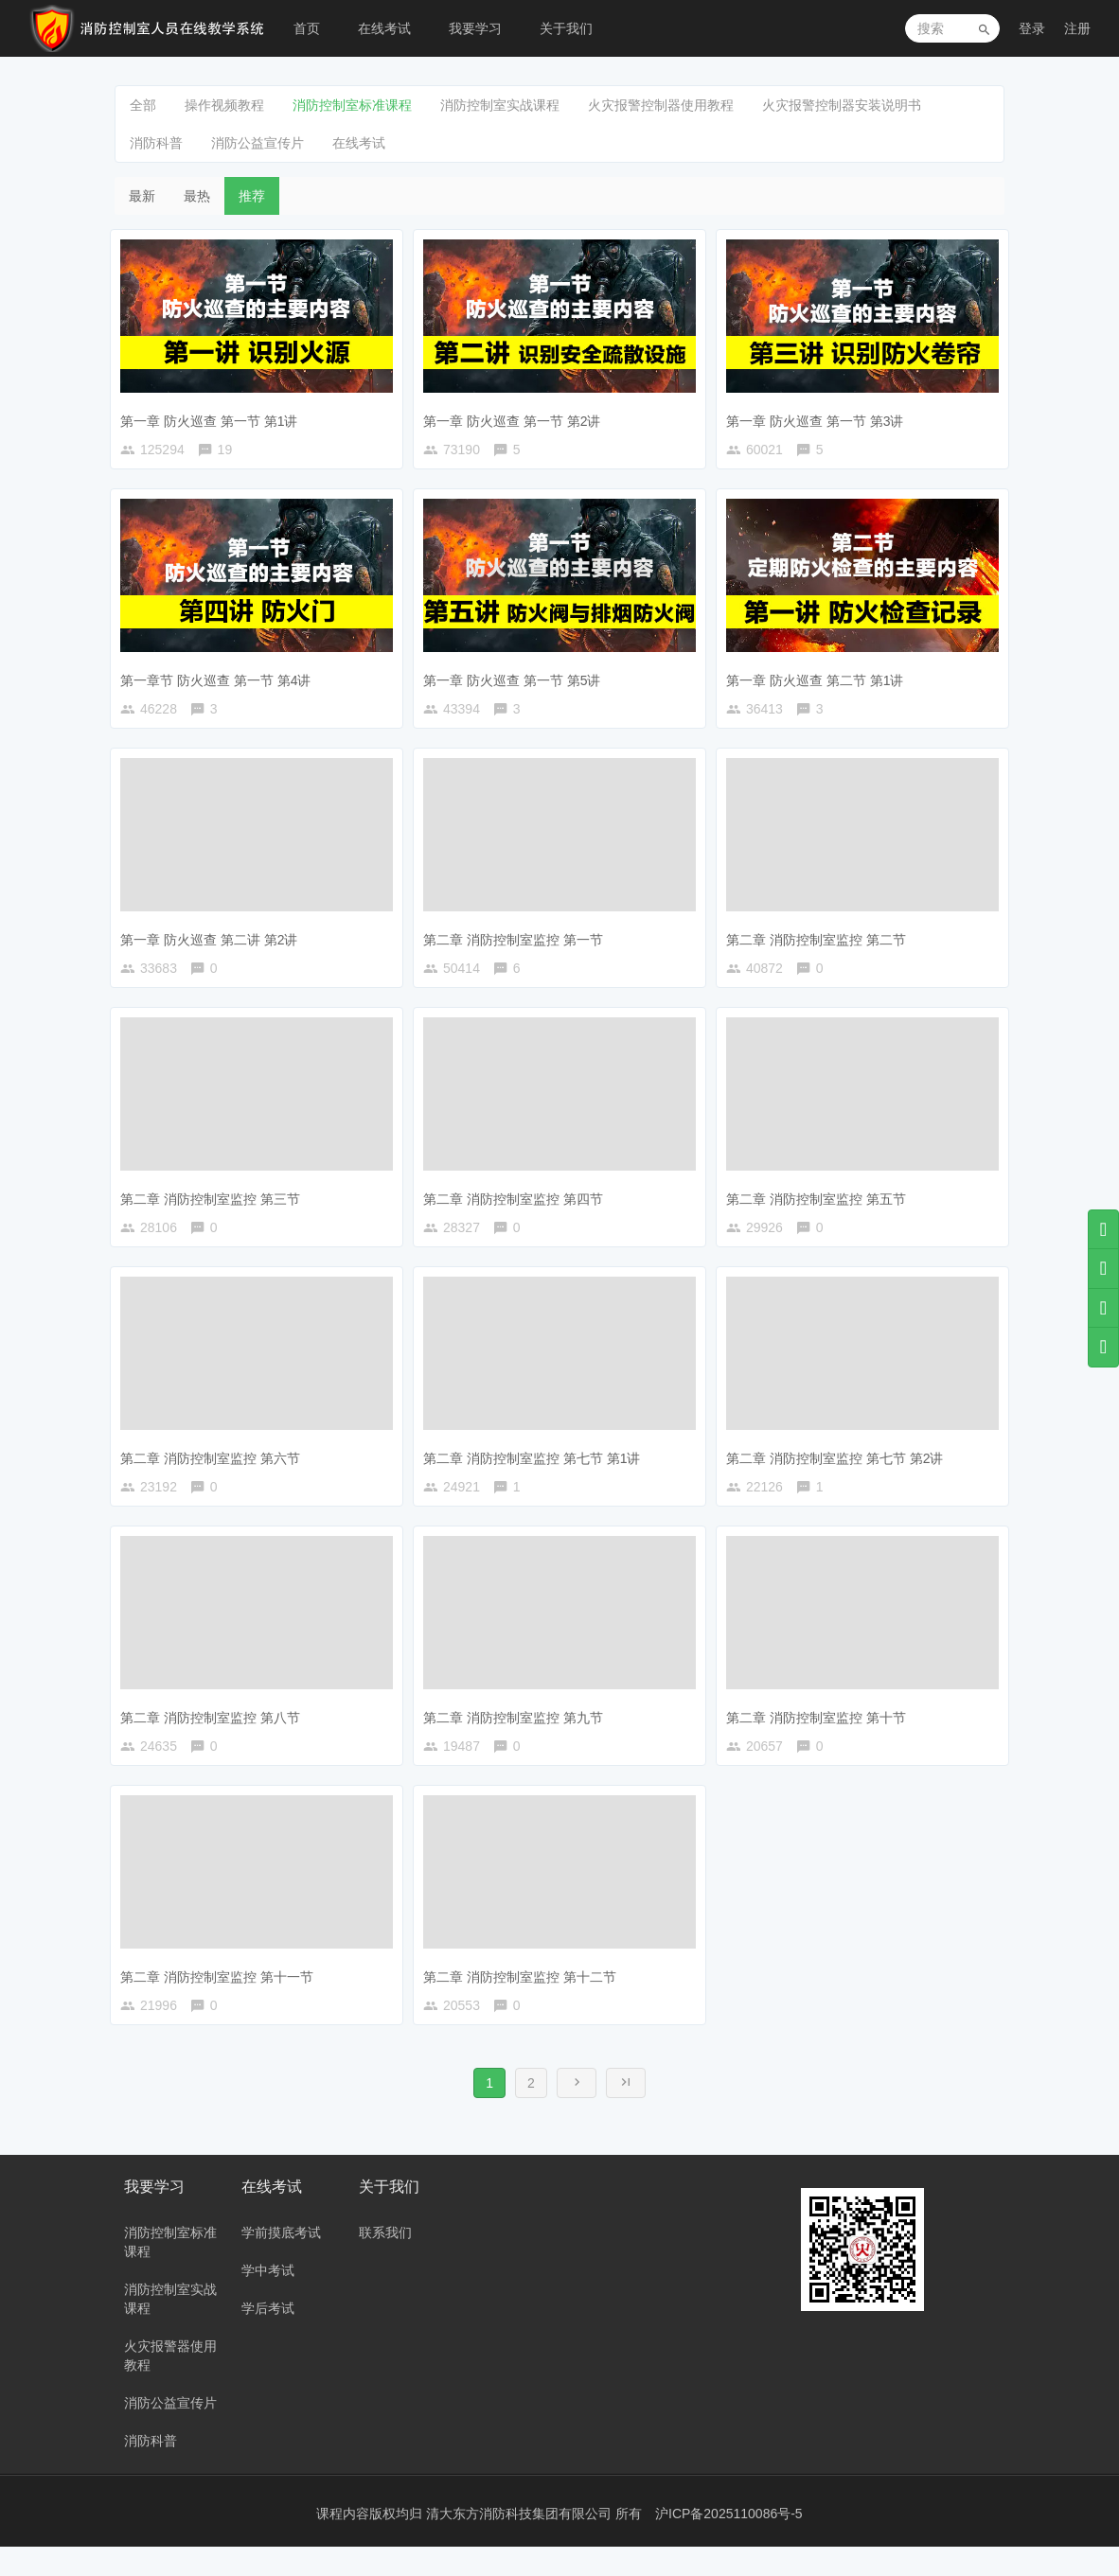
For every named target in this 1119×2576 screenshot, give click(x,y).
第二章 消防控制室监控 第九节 (518, 1732)
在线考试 (384, 28)
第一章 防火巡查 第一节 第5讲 (516, 679)
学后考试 (267, 2337)
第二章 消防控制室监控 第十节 (821, 1732)
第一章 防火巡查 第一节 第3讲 (819, 415)
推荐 (252, 195)
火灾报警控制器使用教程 (661, 105)
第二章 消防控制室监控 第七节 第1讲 (536, 1469)
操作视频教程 (224, 105)
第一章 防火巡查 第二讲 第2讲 (213, 942)
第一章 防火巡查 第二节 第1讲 (819, 679)
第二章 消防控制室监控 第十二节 (524, 1996)
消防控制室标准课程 (352, 105)
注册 (1077, 28)
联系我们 (385, 2261)
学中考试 (267, 2299)
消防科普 (156, 142)
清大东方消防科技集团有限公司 (520, 2542)
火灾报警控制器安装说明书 (841, 105)
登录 (1032, 28)
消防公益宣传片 (257, 142)
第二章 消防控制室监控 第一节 (518, 942)
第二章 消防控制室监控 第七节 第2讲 (839, 1469)
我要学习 (475, 28)
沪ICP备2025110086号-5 (729, 2542)
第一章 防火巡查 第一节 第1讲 (213, 415)
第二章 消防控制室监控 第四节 (518, 1205)
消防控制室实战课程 (500, 105)
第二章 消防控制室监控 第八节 (215, 1732)
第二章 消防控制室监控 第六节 (215, 1469)
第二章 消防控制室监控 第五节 (821, 1205)
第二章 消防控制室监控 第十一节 (221, 1996)
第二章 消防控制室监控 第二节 (821, 942)
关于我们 (566, 28)
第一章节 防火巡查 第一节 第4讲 (220, 679)
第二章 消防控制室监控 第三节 (215, 1205)
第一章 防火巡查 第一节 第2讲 (516, 415)
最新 (142, 195)
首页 (306, 28)
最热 (197, 195)
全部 (143, 105)
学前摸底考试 (281, 2261)
